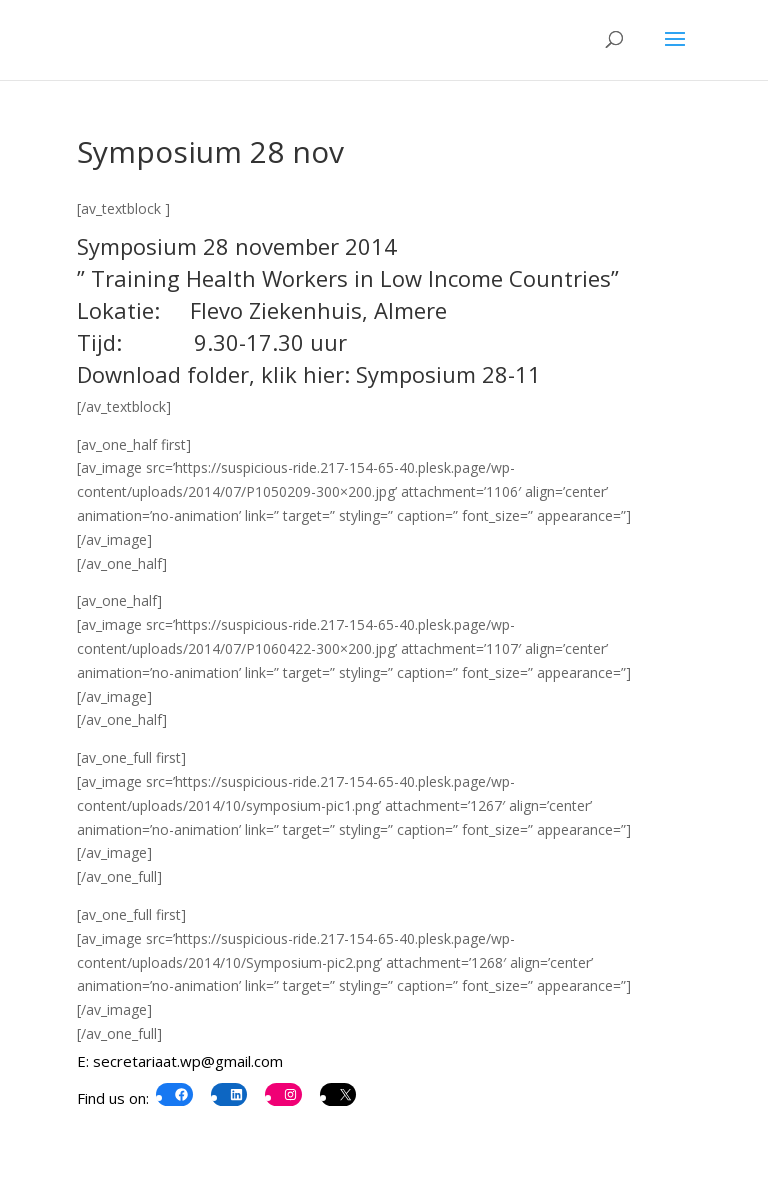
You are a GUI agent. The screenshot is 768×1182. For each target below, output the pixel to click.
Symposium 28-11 (448, 374)
